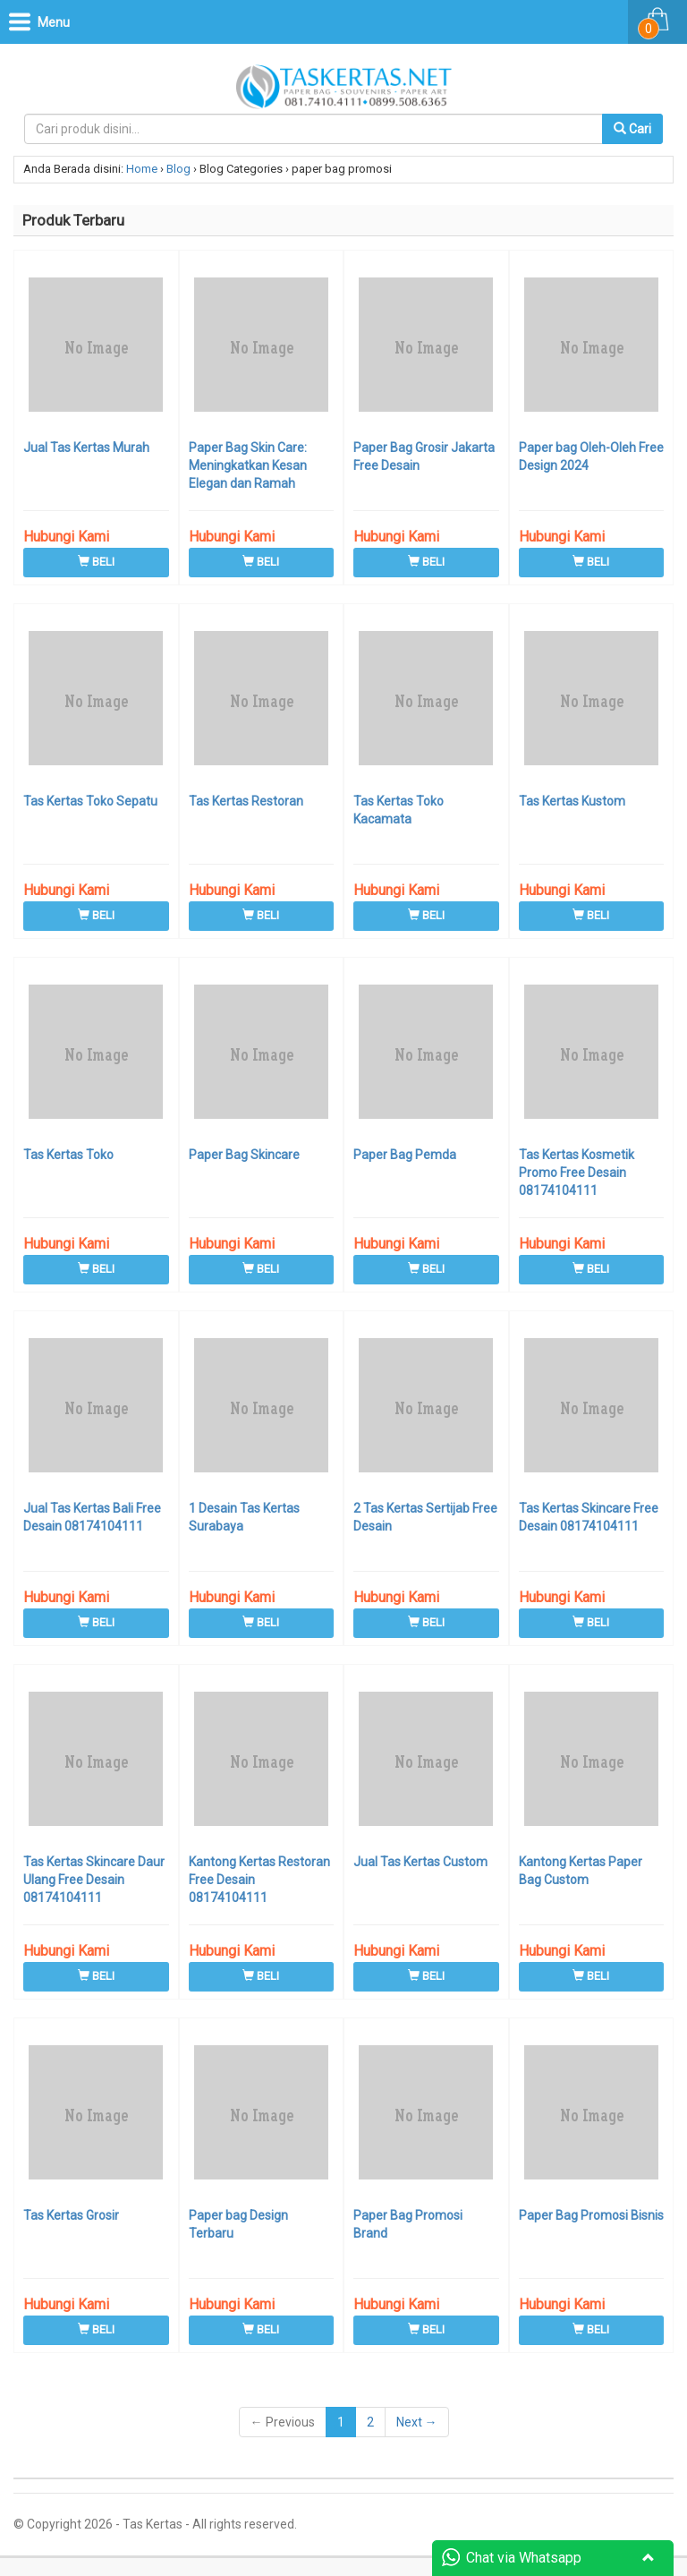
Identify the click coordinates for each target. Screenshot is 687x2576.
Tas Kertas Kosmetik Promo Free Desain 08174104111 (576, 1172)
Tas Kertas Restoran (246, 801)
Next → (416, 2422)
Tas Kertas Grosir (71, 2215)
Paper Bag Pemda (404, 1154)
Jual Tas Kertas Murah (86, 447)
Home (141, 168)
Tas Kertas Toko (68, 1154)
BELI (96, 561)
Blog (178, 168)
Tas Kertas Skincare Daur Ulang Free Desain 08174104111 (94, 1880)
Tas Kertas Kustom (572, 801)
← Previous (282, 2422)
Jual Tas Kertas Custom (420, 1862)
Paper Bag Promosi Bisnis (591, 2215)
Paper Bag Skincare (244, 1154)
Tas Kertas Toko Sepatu (90, 801)
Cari (632, 129)
